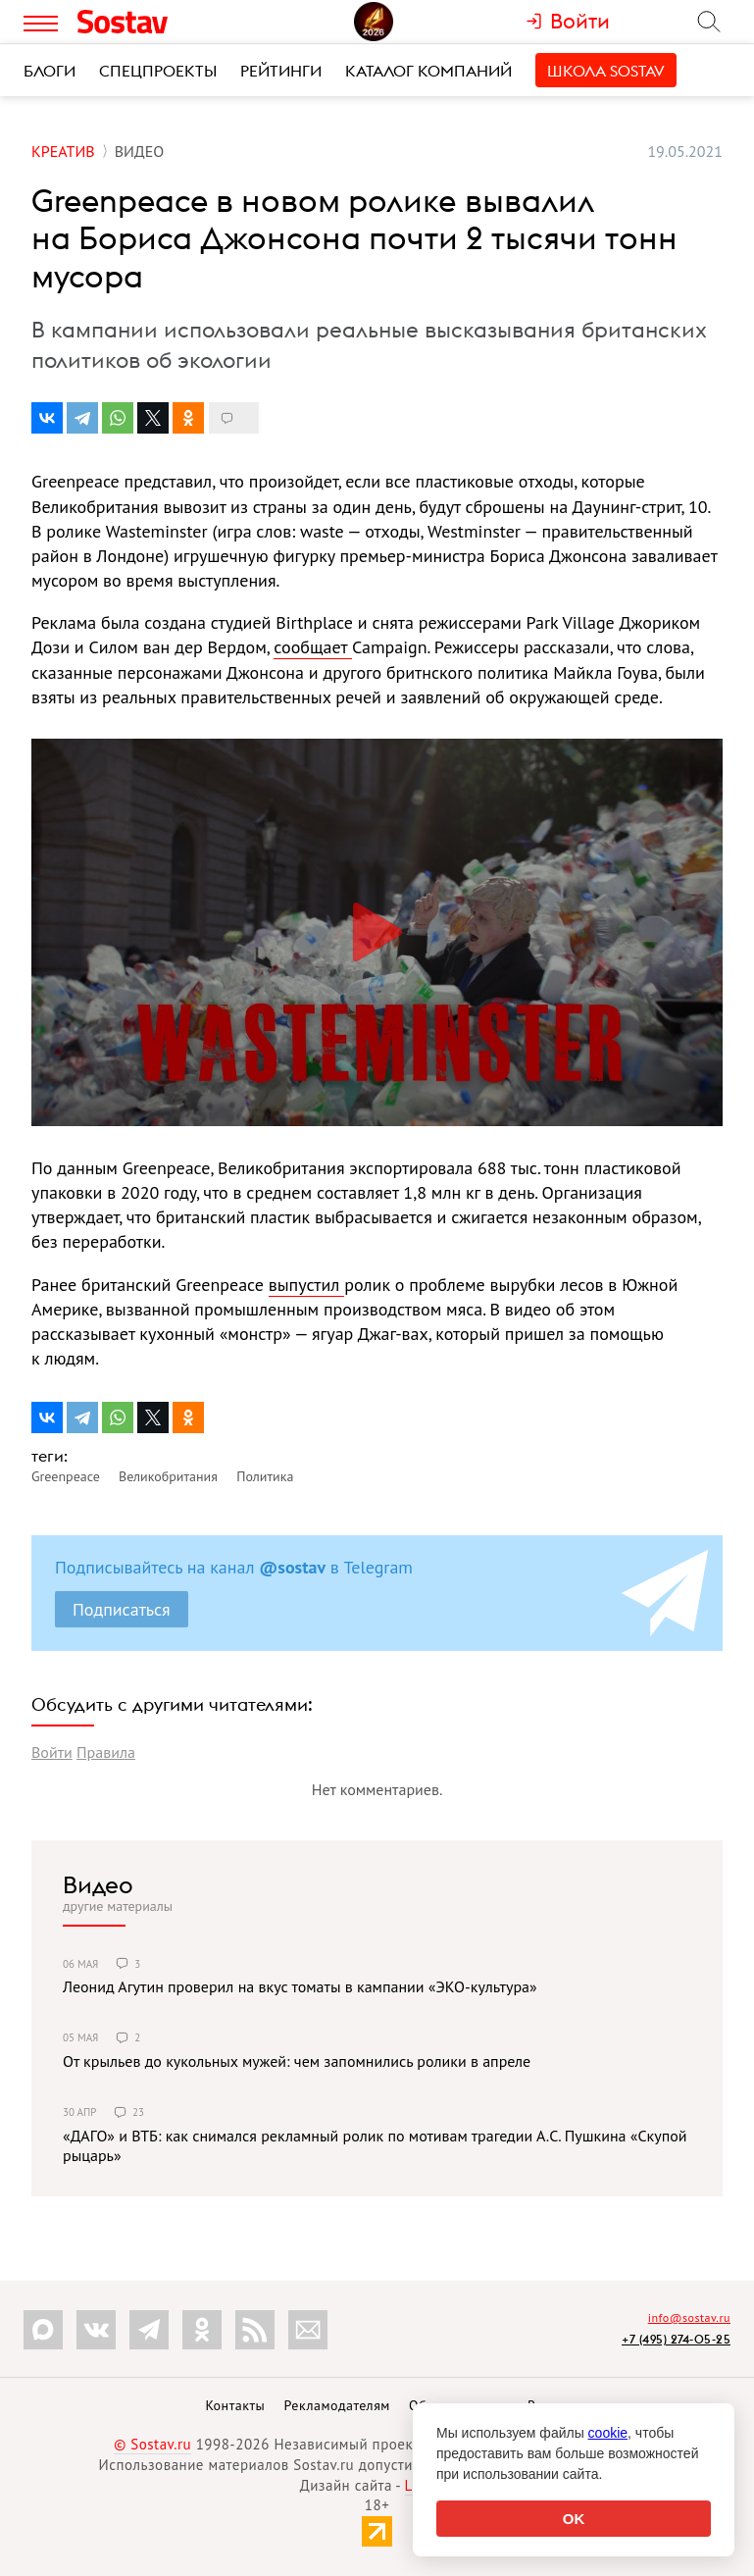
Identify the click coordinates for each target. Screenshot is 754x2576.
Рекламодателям (336, 2405)
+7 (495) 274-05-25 (676, 2339)
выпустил (306, 1284)
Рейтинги (281, 70)
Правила (105, 1752)
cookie (608, 2433)
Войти (52, 1752)
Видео (98, 1884)
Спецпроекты (158, 70)
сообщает (313, 647)
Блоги (49, 70)
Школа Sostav (606, 70)
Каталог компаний (428, 70)
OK (574, 2518)
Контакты (235, 2405)
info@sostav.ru (689, 2317)
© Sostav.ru (152, 2444)
